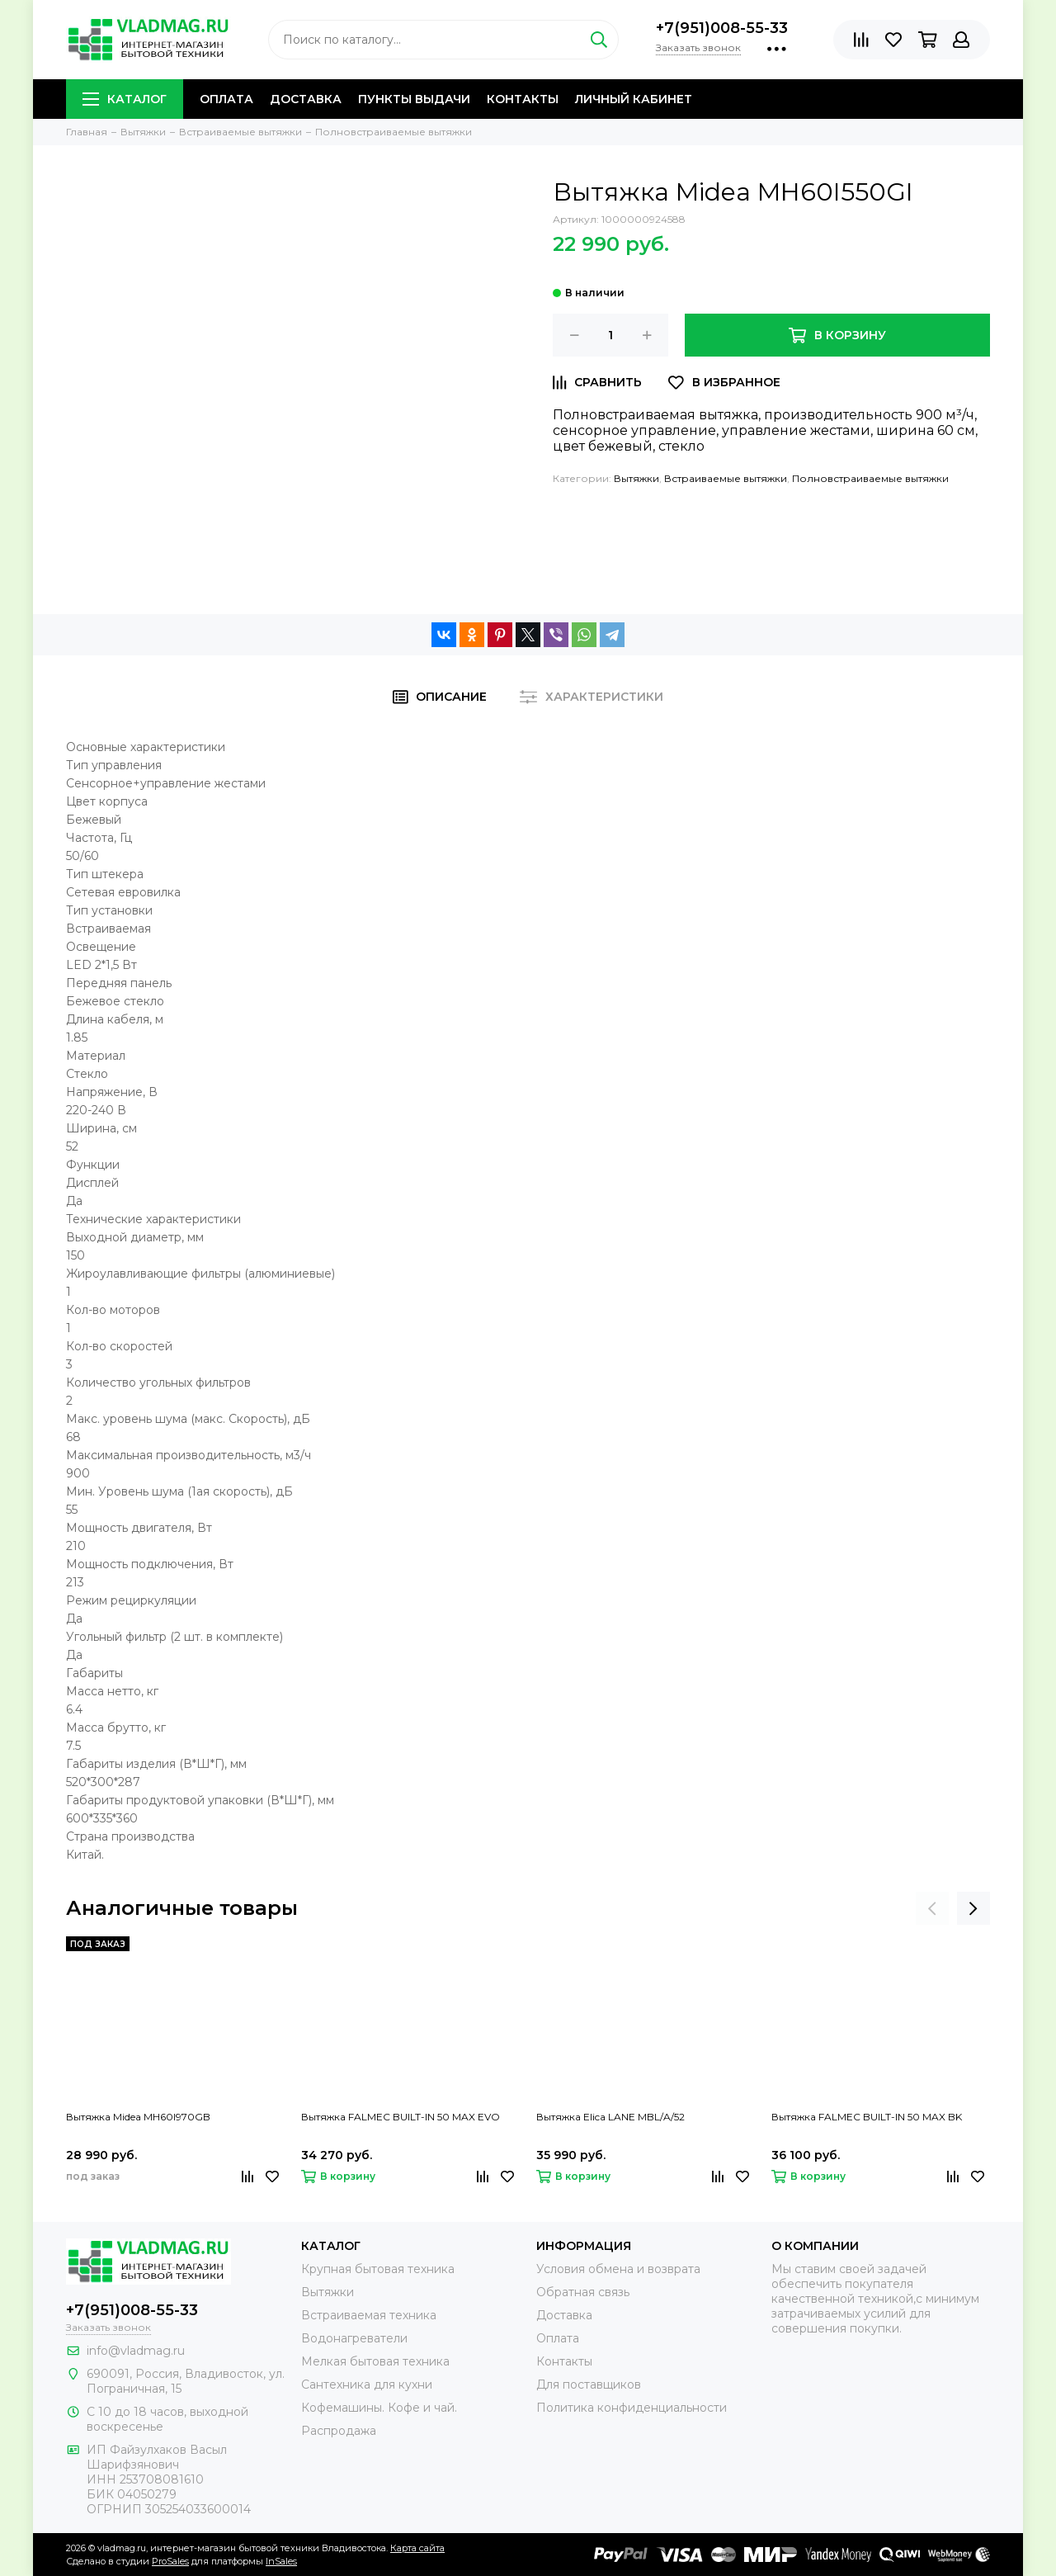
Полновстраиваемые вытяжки (870, 478)
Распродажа (338, 2430)
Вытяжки (636, 478)
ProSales (170, 2561)
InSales (281, 2561)
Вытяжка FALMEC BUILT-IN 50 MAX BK (866, 2116)
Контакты (523, 99)
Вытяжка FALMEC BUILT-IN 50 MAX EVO (400, 2116)
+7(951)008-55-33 (722, 28)
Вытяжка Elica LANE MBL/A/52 (610, 2116)
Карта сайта (417, 2548)
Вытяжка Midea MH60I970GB (138, 2116)
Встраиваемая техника (368, 2315)
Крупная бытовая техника (378, 2269)
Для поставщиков (588, 2384)
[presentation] (932, 1908)
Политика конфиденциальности (631, 2407)
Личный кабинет (633, 99)
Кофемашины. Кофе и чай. (379, 2407)
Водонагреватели (354, 2338)
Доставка (306, 99)
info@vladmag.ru (136, 2350)
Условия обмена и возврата (618, 2269)
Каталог (124, 99)
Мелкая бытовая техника (375, 2361)
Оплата (226, 99)
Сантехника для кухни (366, 2384)
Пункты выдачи (414, 99)
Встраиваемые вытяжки (725, 478)
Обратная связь (582, 2292)
